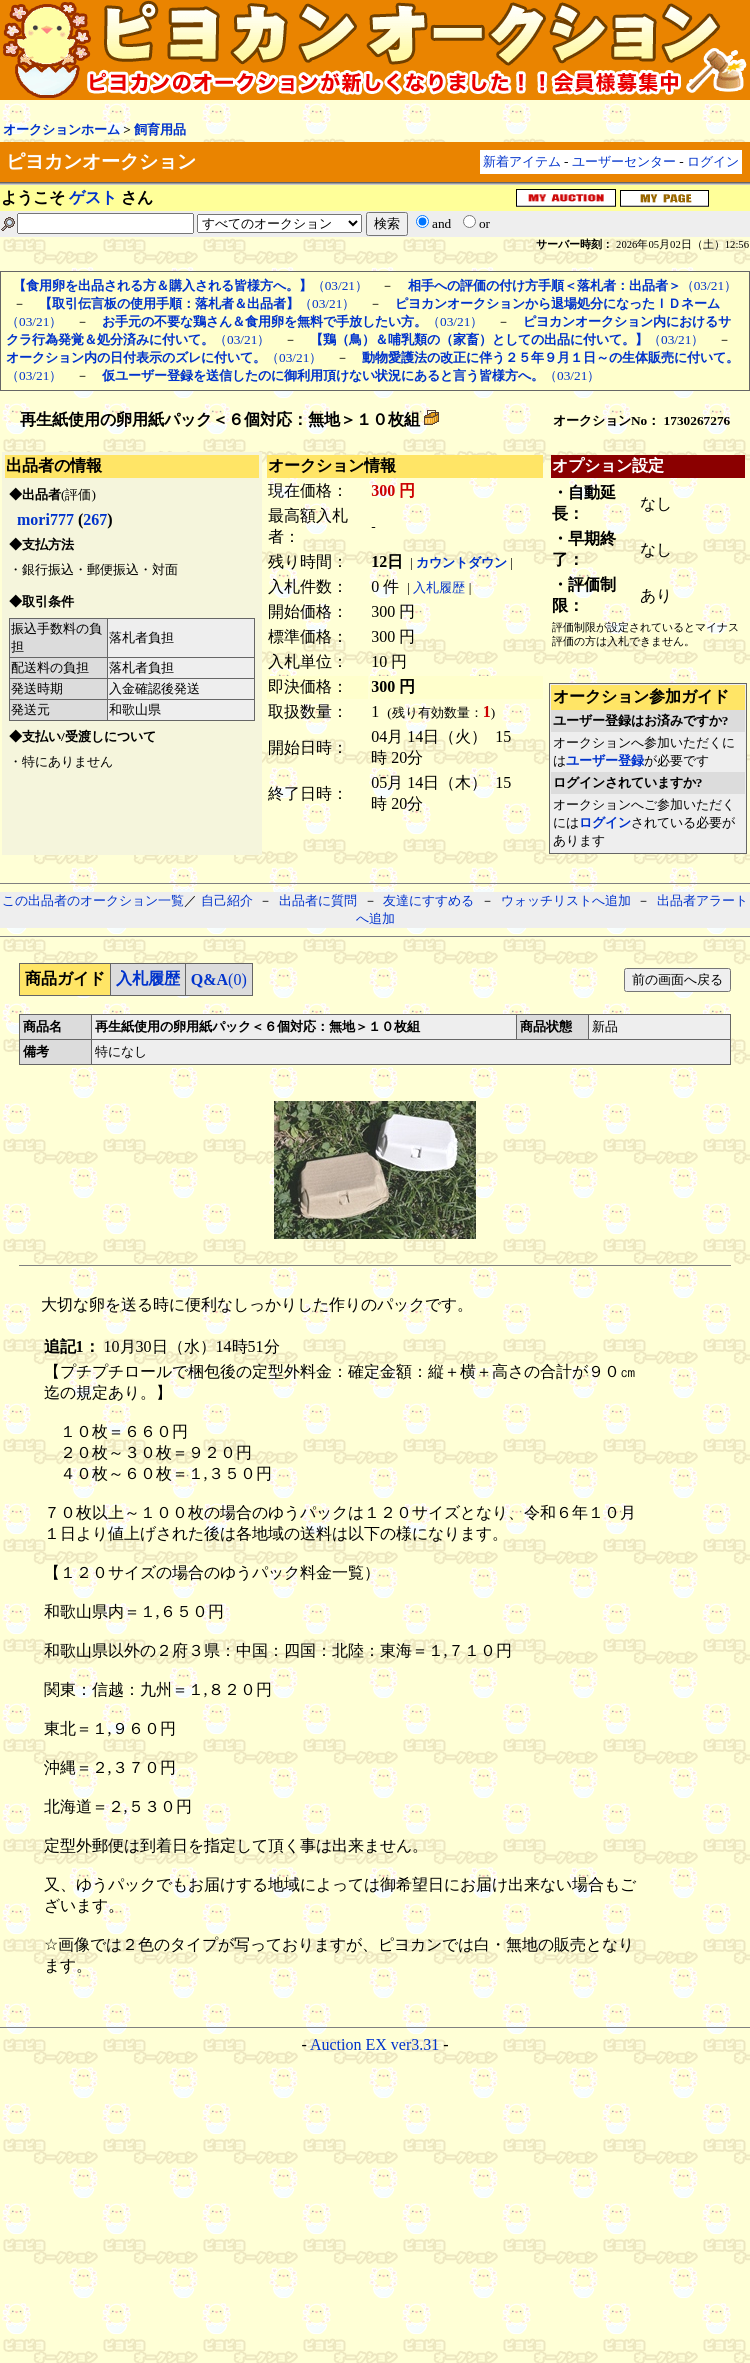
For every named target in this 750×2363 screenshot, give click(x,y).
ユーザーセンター (624, 161)
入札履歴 (439, 587)
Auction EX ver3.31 (374, 2044)
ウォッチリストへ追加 (566, 900)
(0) (219, 979)
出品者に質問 (318, 900)
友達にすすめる (428, 900)
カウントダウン (461, 562)
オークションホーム (61, 129)
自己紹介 (227, 900)
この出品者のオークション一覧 (93, 900)
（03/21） (190, 285)
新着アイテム (522, 161)
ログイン (713, 161)
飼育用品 (160, 129)
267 (95, 519)
